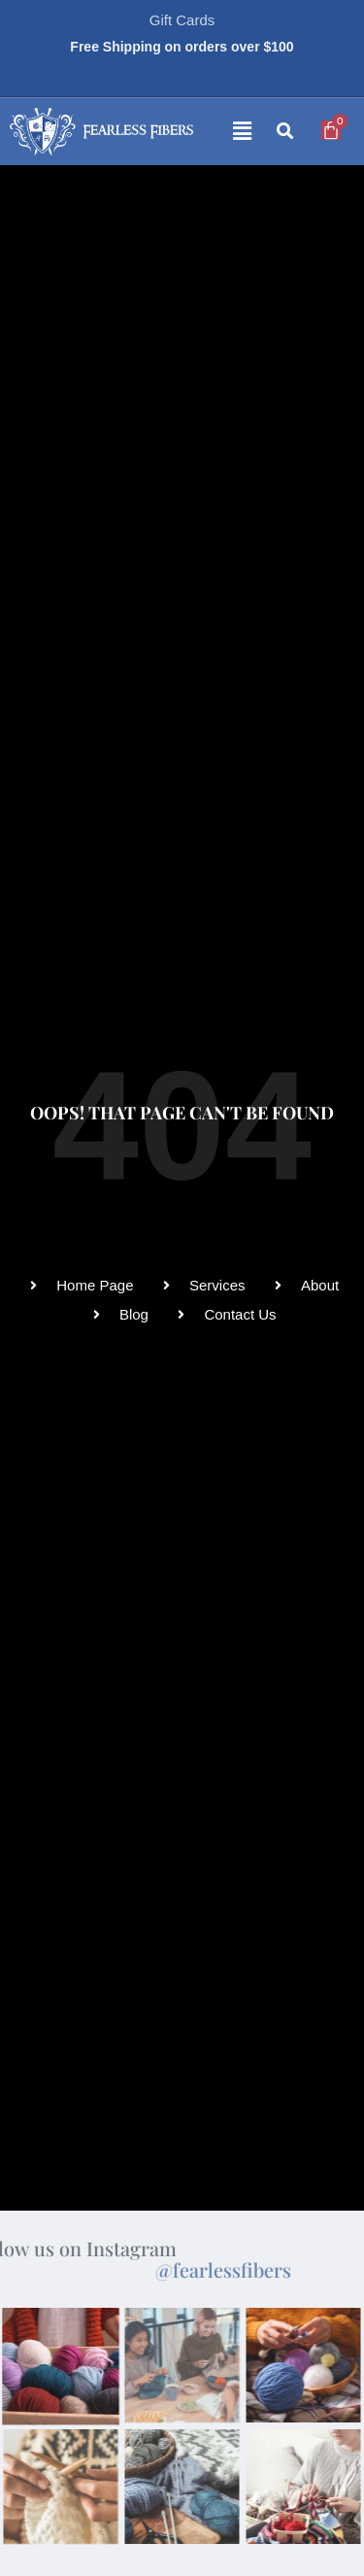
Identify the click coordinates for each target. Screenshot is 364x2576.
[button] (227, 131)
